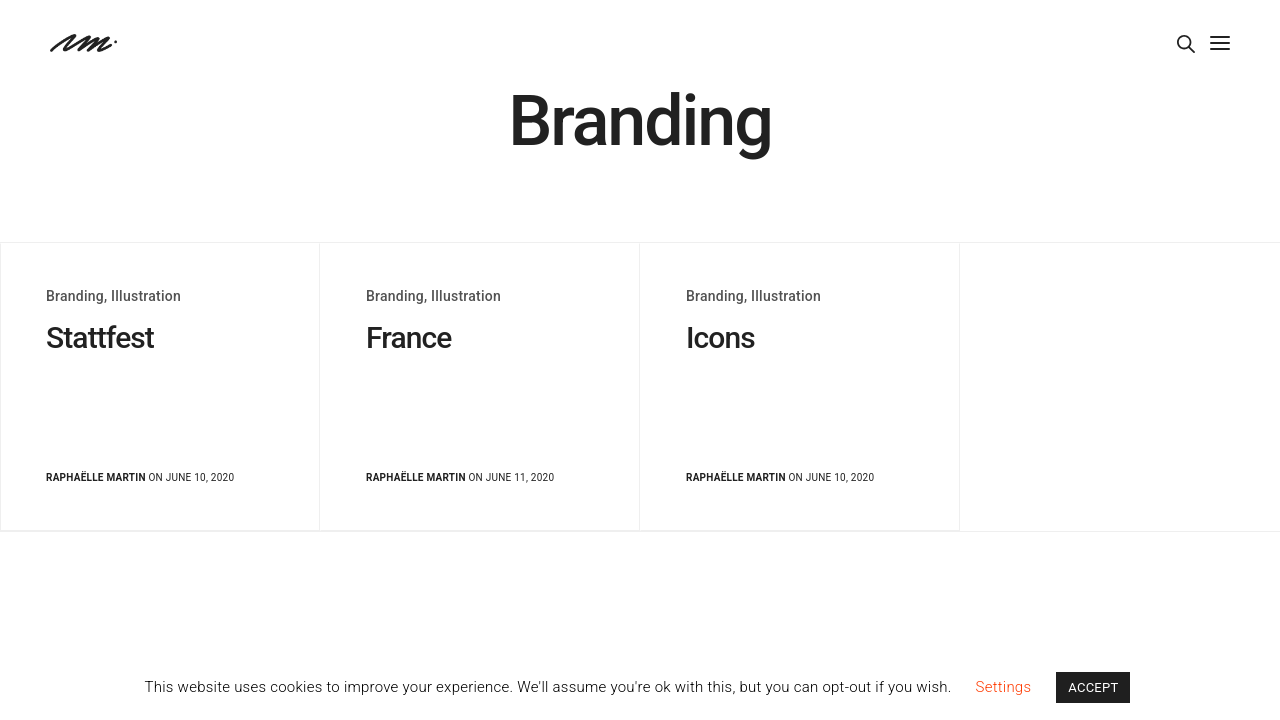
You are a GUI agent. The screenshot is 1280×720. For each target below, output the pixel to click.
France (408, 337)
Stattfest (100, 337)
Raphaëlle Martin (96, 477)
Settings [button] (1004, 687)
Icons (720, 337)
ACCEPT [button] (1093, 687)
